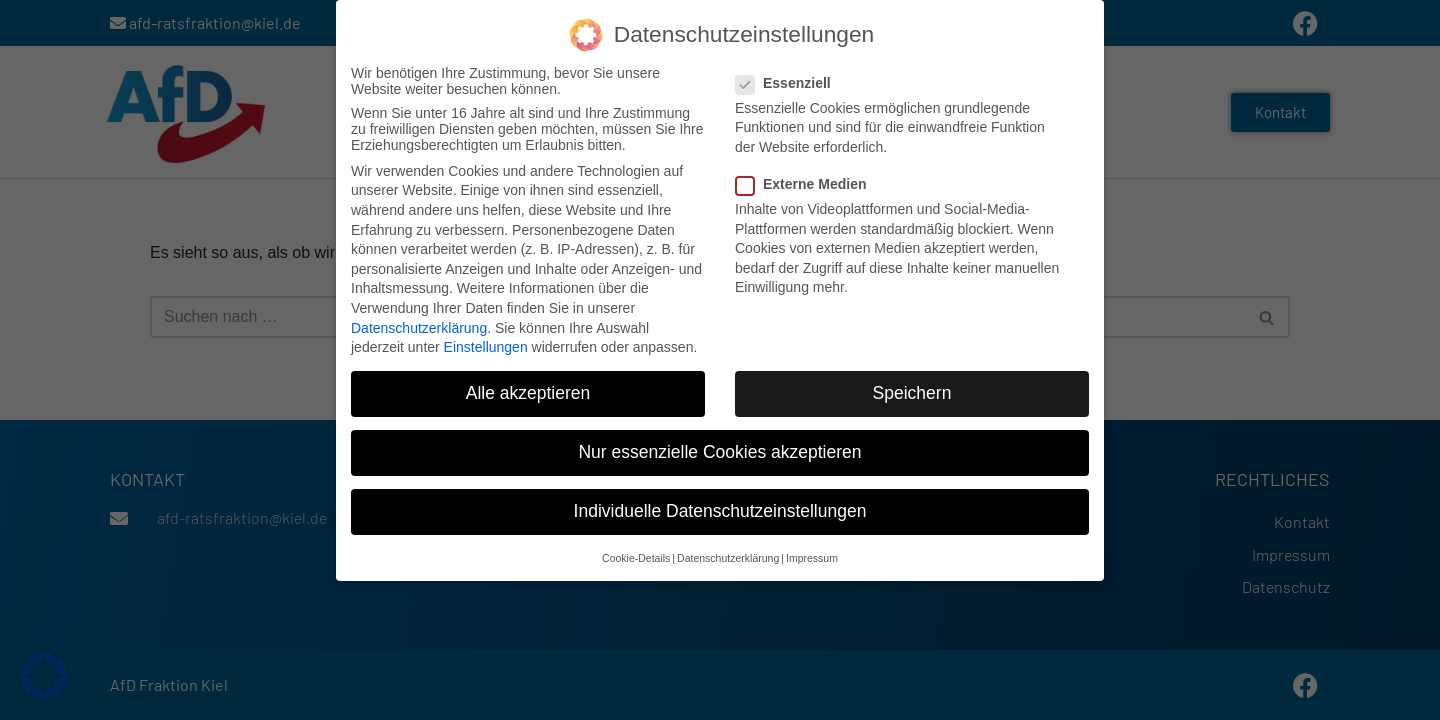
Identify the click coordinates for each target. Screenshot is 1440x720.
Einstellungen (486, 347)
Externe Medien (807, 184)
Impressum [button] (812, 558)
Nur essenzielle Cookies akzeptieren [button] (719, 452)
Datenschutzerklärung (419, 327)
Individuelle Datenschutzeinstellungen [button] (720, 511)
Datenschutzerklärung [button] (728, 558)
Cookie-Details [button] (636, 558)
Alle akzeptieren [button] (528, 393)
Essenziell (789, 83)
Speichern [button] (912, 393)
